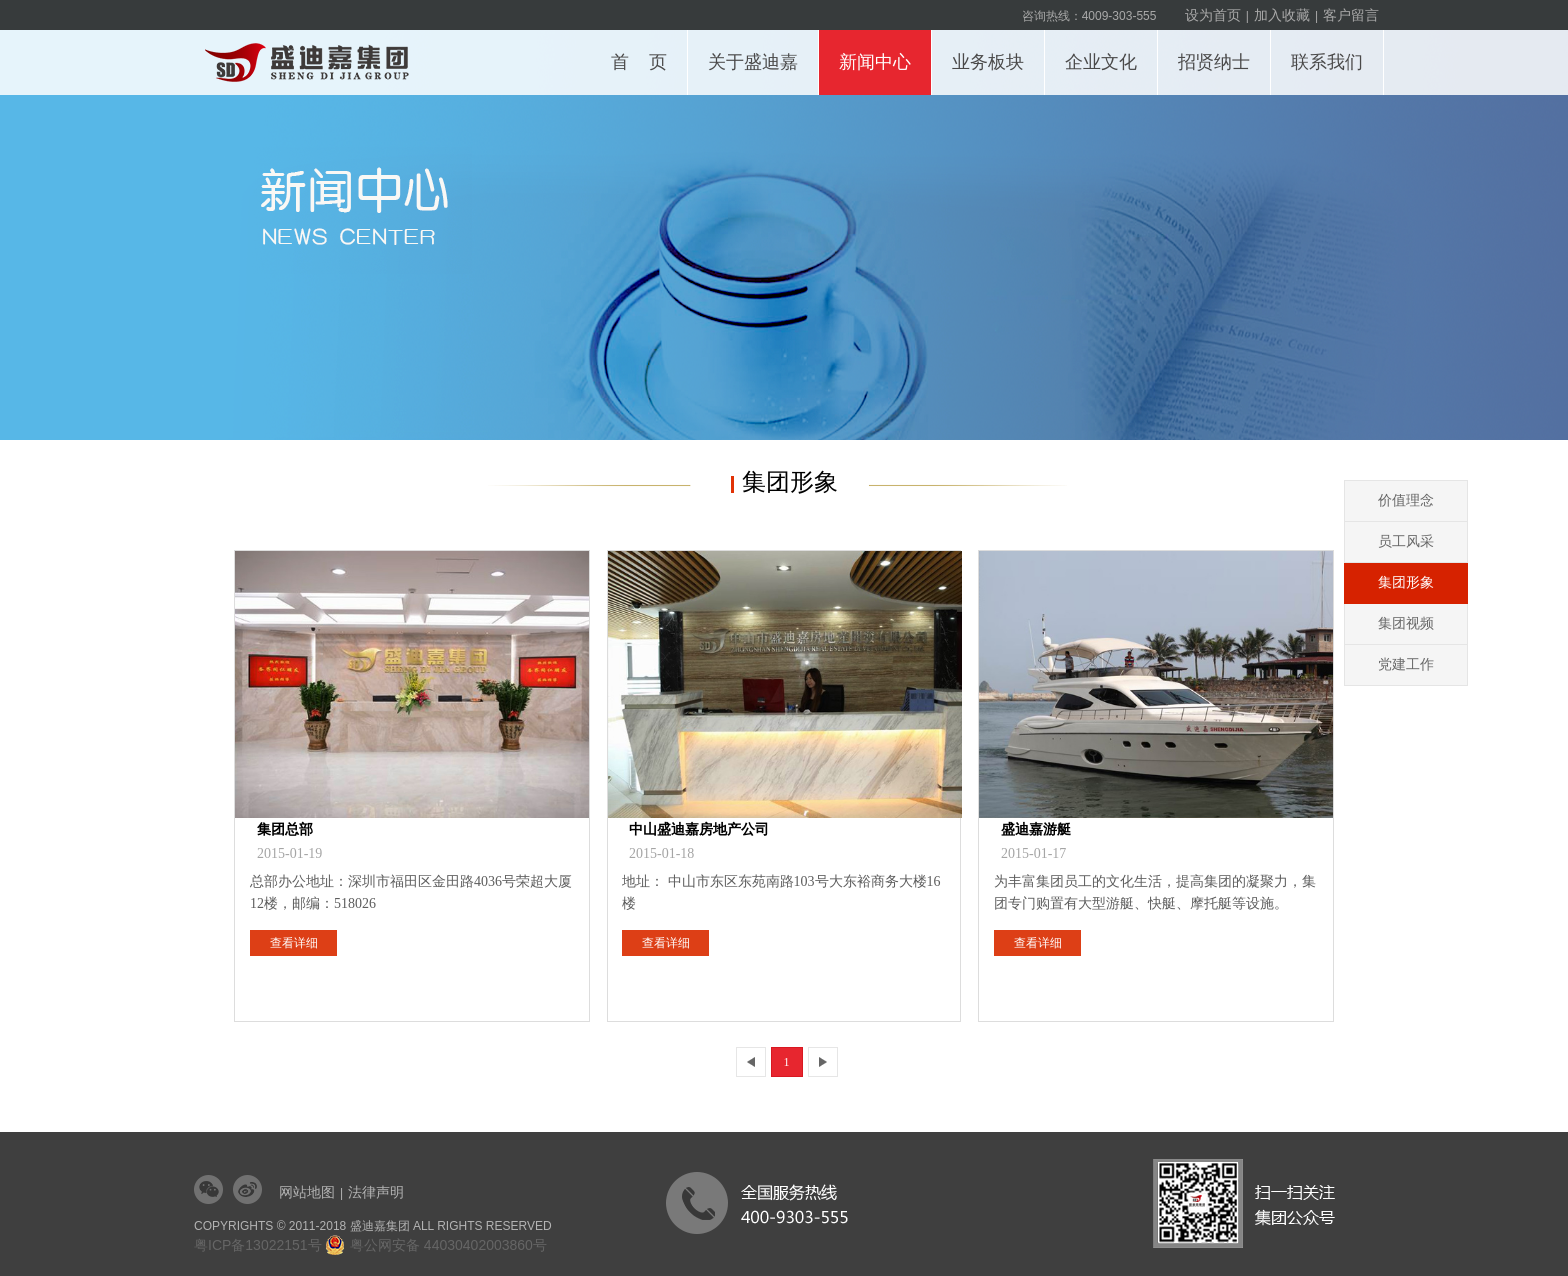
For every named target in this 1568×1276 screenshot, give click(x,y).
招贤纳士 (1219, 51)
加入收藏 (1282, 15)
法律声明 (376, 1192)
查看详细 (294, 943)
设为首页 (1213, 15)
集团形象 (1406, 582)
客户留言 (1351, 15)
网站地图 (307, 1192)
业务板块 (993, 51)
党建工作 (1406, 664)
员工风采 (1406, 541)
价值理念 (1406, 500)
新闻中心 (880, 51)
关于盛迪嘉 (758, 51)
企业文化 (1106, 51)
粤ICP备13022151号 (258, 1245)
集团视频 (1406, 623)
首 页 (639, 62)
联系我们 (1332, 51)
